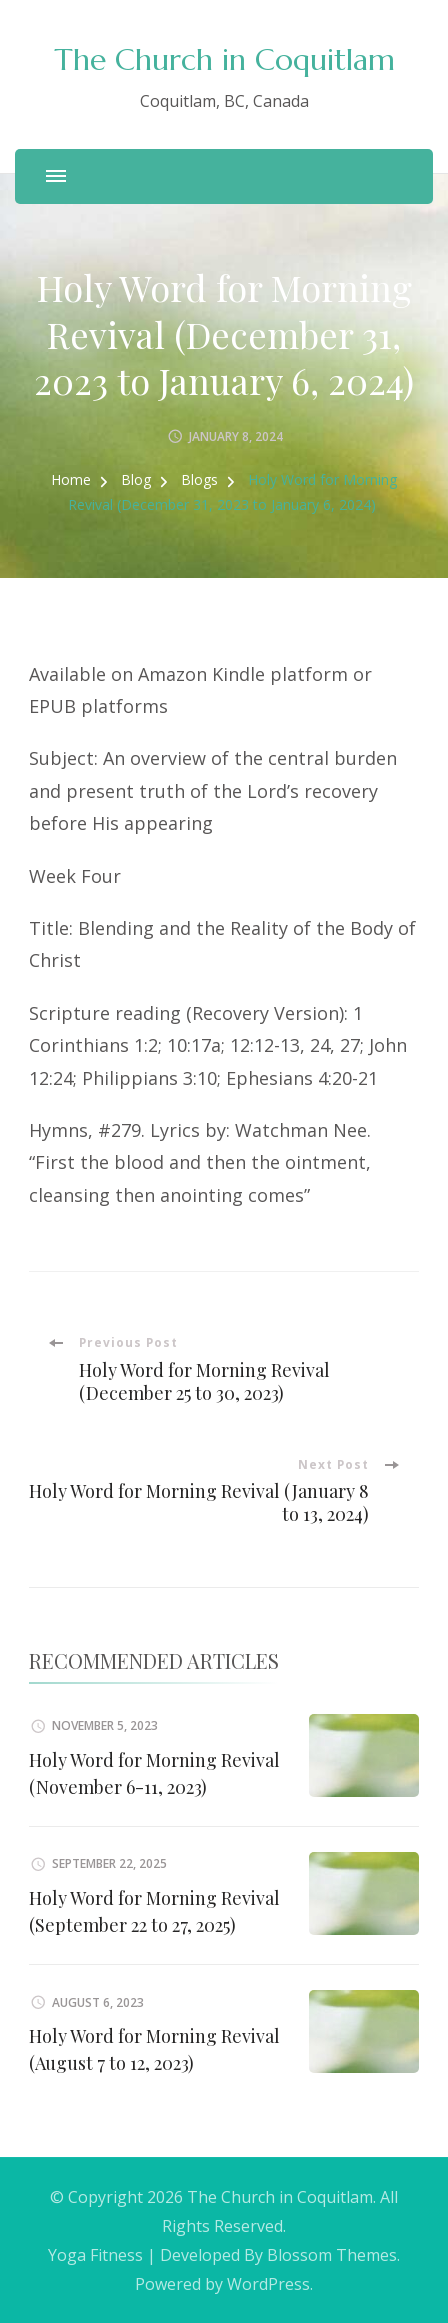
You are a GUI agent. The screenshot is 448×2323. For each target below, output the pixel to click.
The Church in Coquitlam (224, 59)
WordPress (268, 2284)
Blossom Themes (332, 2255)
